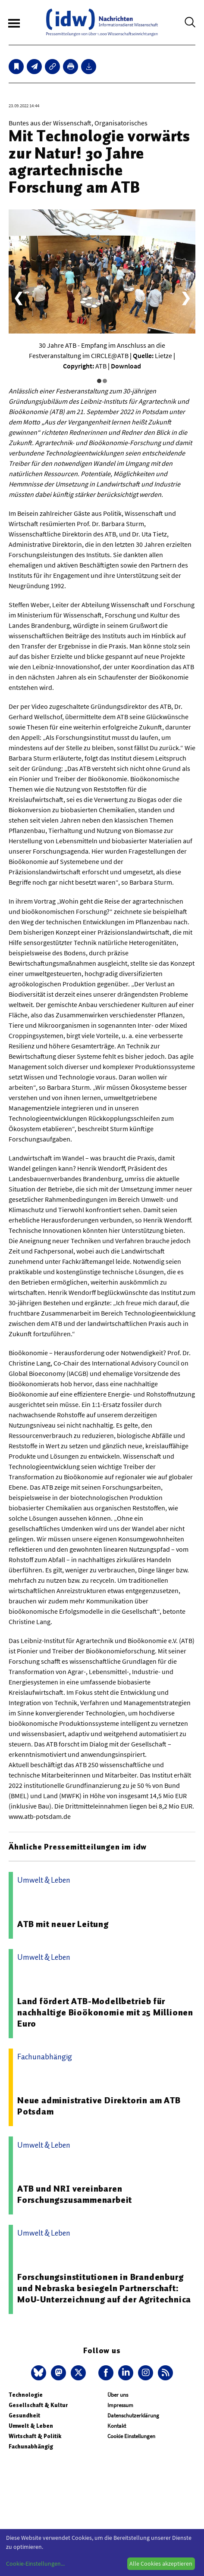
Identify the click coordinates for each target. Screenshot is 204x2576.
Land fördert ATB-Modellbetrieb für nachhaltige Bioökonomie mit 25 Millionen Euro (105, 2012)
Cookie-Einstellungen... (35, 2563)
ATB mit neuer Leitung (63, 1924)
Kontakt (116, 2425)
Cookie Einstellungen (131, 2436)
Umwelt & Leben (31, 2426)
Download (126, 366)
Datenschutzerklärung (133, 2415)
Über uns (117, 2394)
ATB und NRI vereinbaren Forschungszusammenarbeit (74, 2194)
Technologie (26, 2395)
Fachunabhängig (31, 2446)
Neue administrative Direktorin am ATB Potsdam (99, 2106)
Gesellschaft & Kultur (38, 2405)
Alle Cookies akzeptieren (160, 2563)
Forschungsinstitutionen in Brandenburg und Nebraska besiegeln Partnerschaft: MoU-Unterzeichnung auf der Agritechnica (104, 2288)
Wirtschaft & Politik (35, 2436)
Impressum (120, 2405)
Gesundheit (24, 2415)
